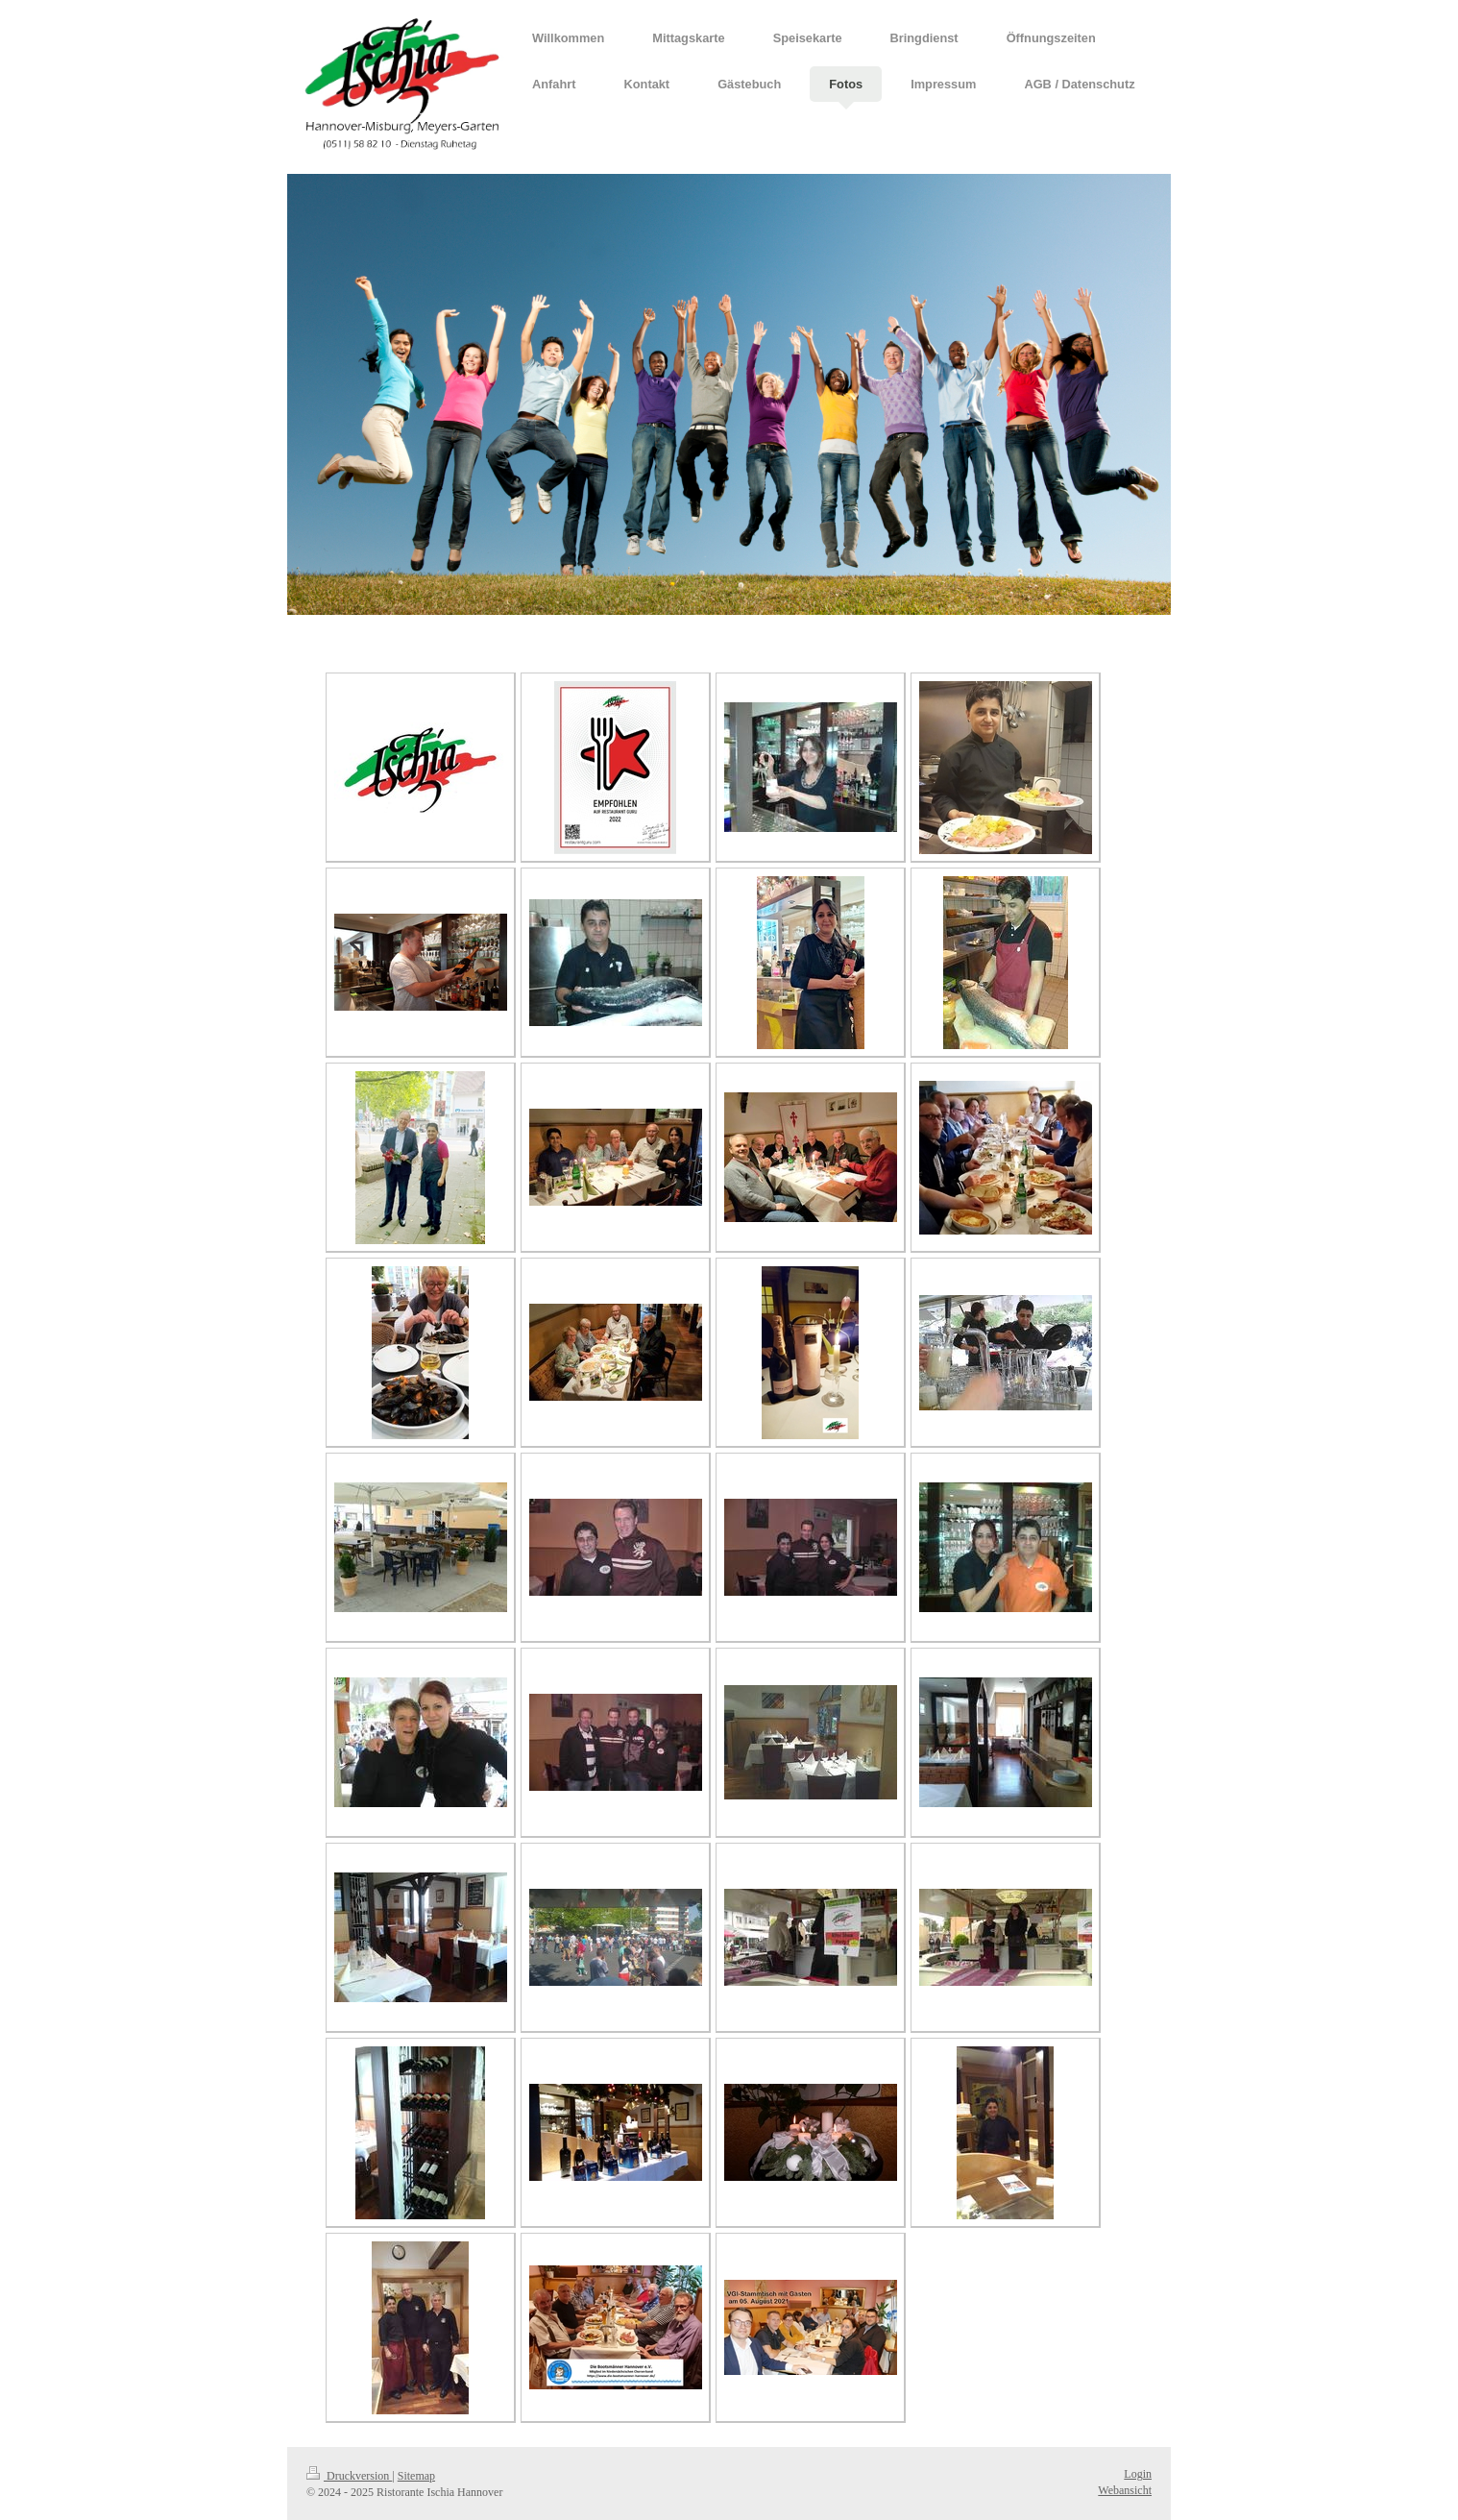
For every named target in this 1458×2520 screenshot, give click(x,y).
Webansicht (1125, 2490)
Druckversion (349, 2476)
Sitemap (416, 2476)
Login (1138, 2474)
